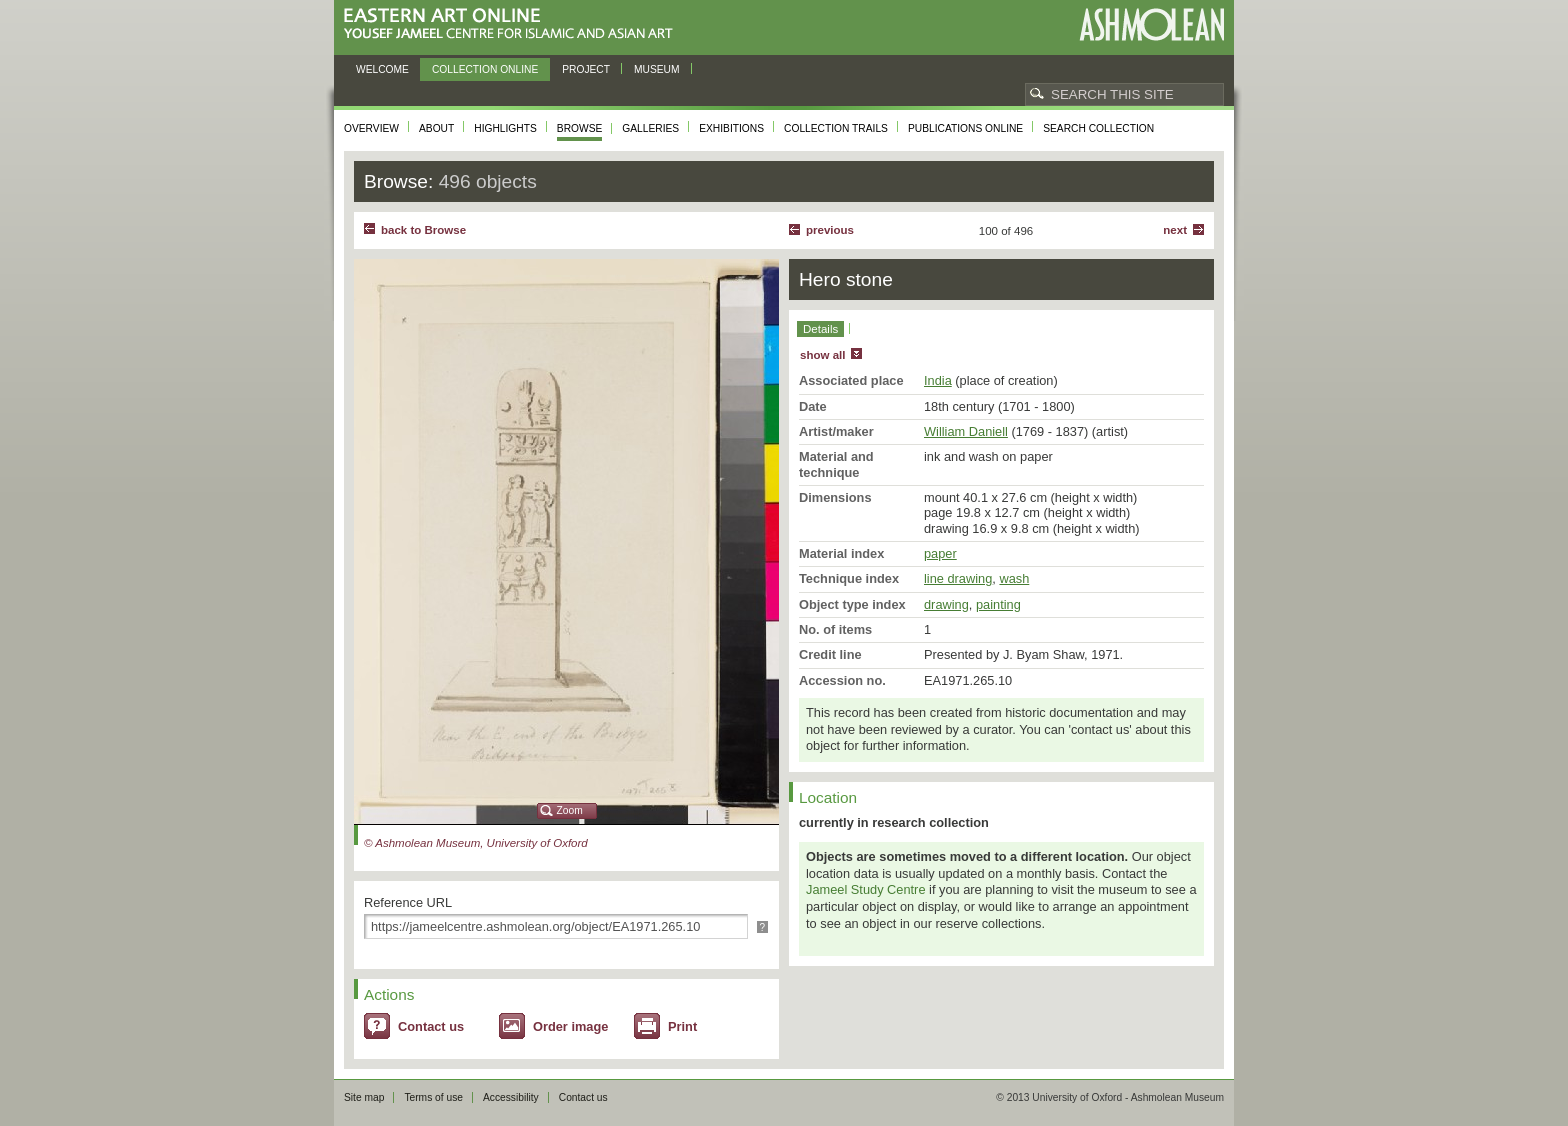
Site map (364, 1097)
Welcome (382, 69)
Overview (371, 128)
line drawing (958, 578)
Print (682, 1026)
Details (820, 329)
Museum (657, 69)
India (938, 380)
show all (822, 355)
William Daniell (966, 431)
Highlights (505, 128)
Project (586, 69)
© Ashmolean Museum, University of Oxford (476, 843)
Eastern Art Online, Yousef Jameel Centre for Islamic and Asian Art (513, 24)
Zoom (570, 810)
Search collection (1098, 128)
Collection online (485, 69)
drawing (946, 604)
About (436, 128)
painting (998, 604)
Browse (580, 128)
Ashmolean (1151, 24)
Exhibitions (731, 128)
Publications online (965, 128)
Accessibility (511, 1097)
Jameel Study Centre (866, 889)
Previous (830, 230)
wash (1014, 578)
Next (1175, 230)
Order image (570, 1026)
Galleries (650, 128)
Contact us (431, 1026)
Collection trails (836, 128)
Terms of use (433, 1097)
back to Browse (423, 230)
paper (940, 553)
